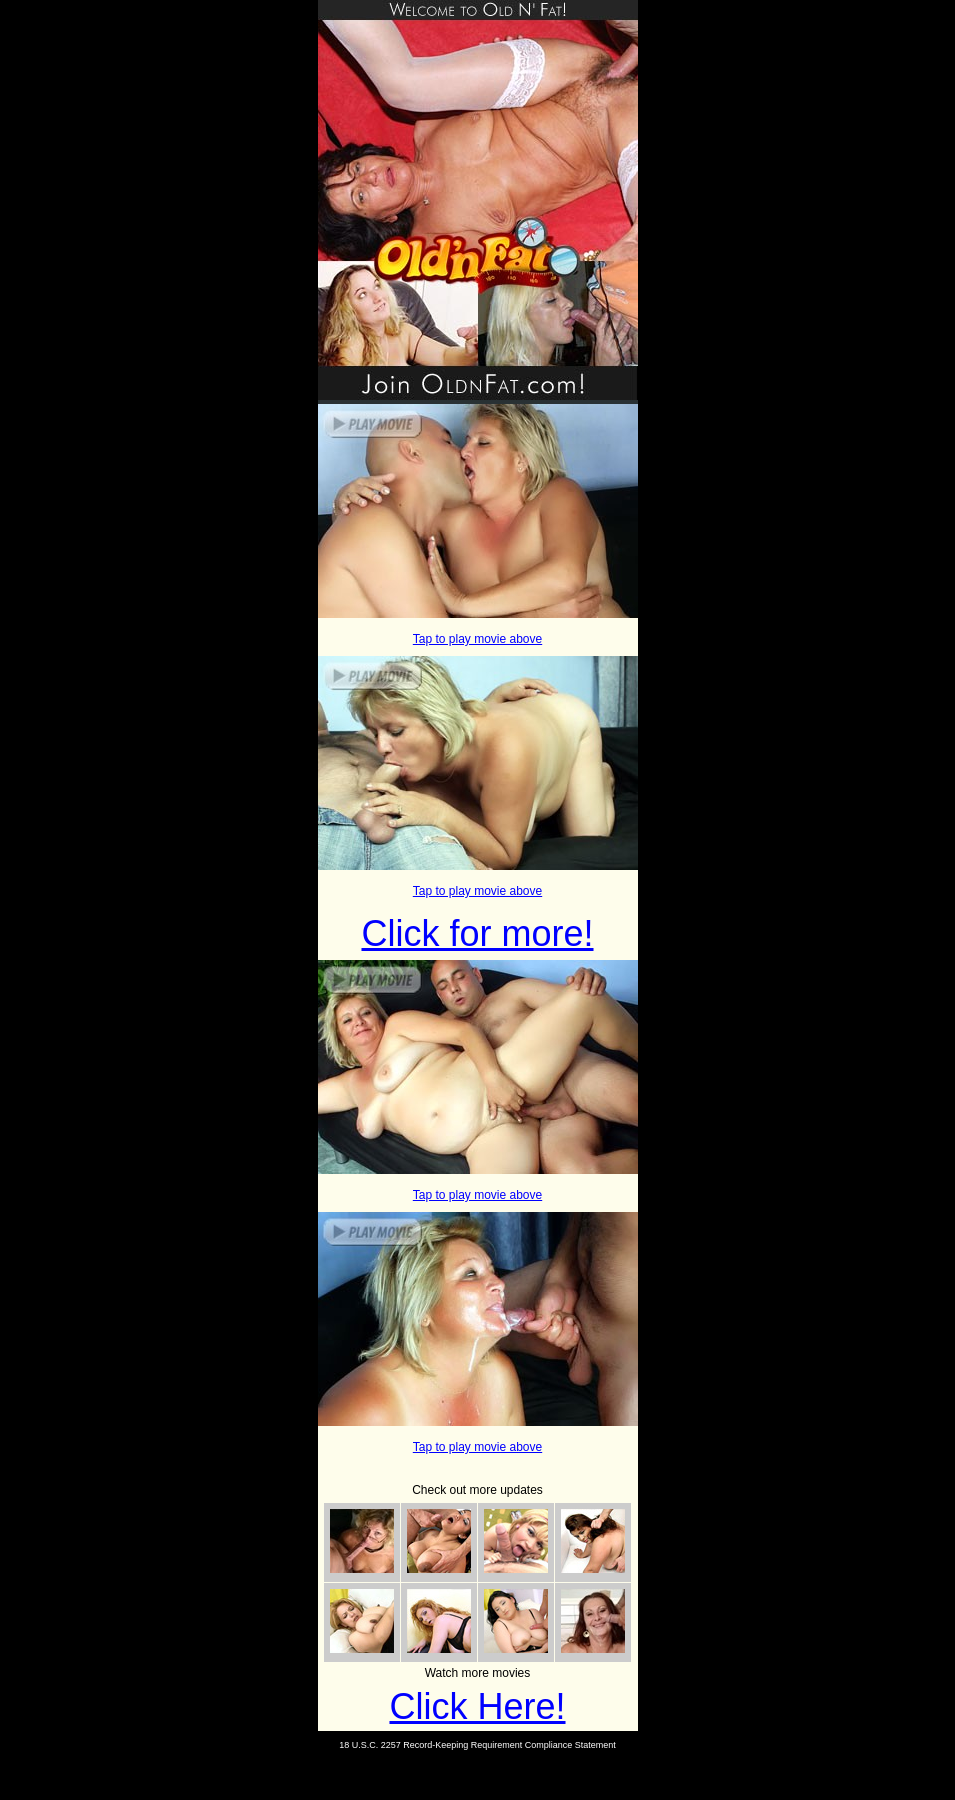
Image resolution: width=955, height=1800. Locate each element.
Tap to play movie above (477, 639)
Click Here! (477, 1706)
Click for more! (477, 933)
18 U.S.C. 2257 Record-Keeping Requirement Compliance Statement (477, 1745)
